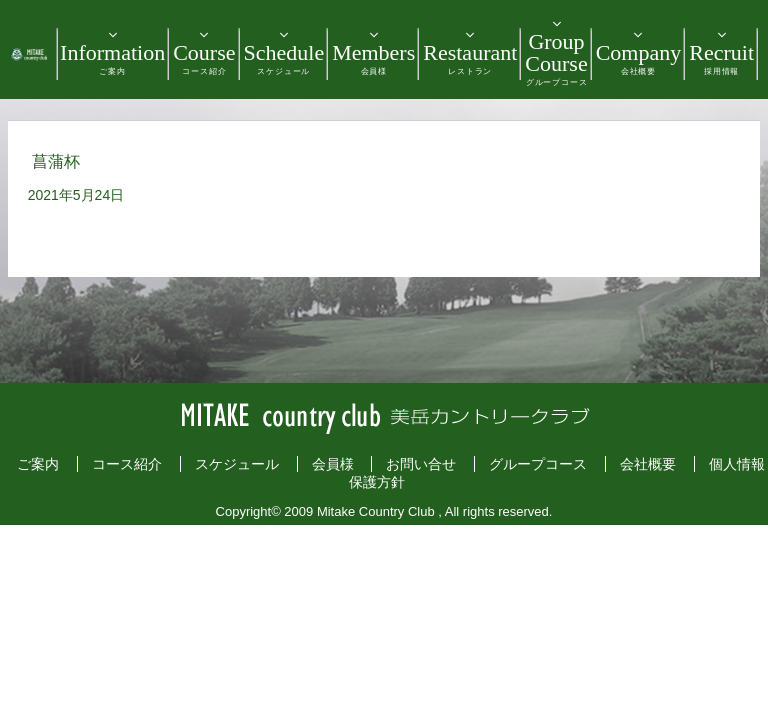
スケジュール (237, 464)
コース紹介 (127, 464)
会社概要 (648, 464)
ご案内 (38, 464)
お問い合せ (421, 464)
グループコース (538, 464)
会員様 (333, 464)
